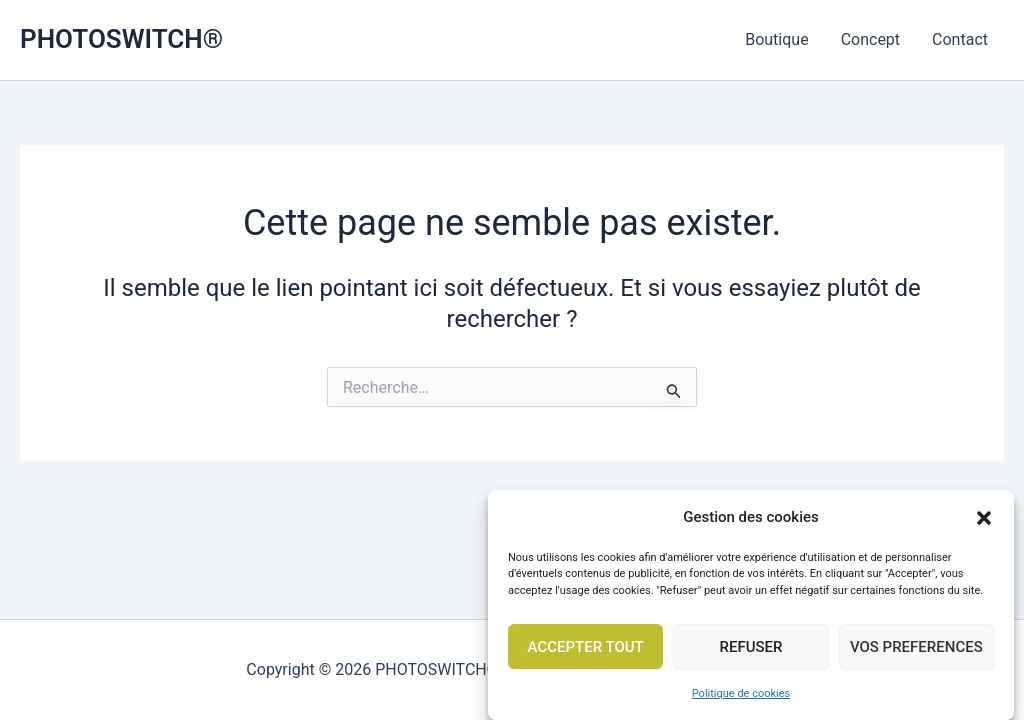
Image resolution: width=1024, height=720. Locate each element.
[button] (984, 523)
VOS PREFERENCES (916, 652)
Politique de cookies (741, 699)
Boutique (776, 39)
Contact (960, 39)
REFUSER (750, 652)
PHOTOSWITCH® (121, 39)
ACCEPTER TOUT (586, 652)
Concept (870, 39)
